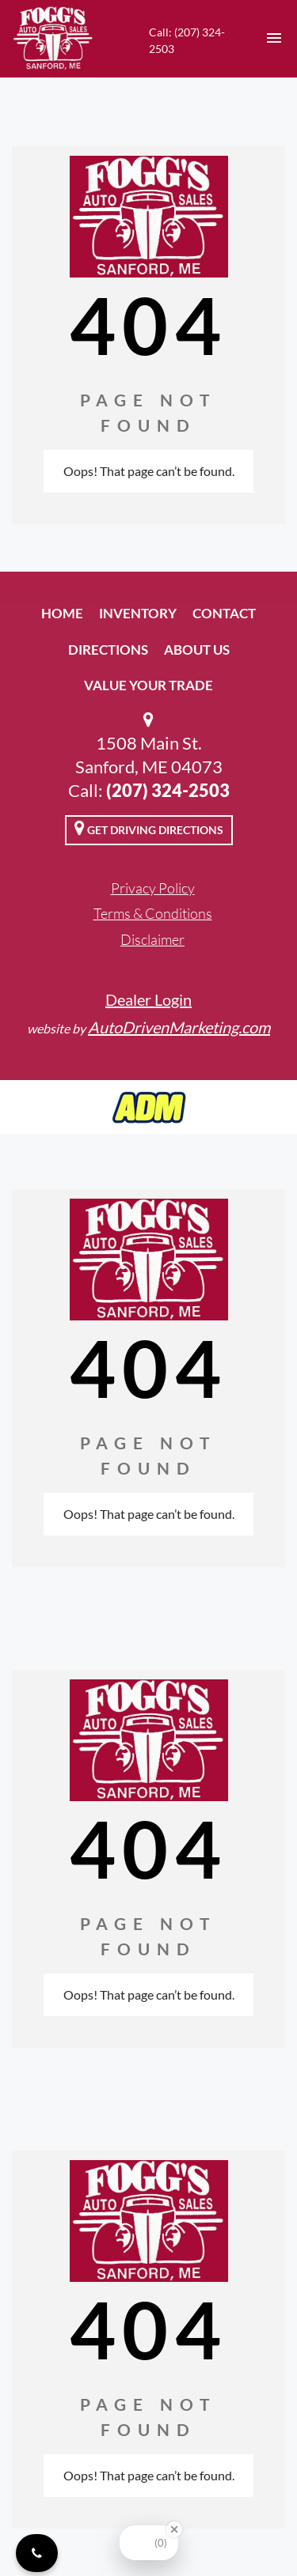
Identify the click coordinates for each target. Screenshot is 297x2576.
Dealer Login (148, 999)
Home (62, 613)
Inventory (138, 613)
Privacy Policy (153, 888)
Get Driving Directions (148, 828)
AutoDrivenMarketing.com (179, 1027)
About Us (197, 649)
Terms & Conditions (152, 913)
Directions (108, 649)
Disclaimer (152, 939)
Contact (224, 613)
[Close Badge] (174, 2529)
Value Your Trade (148, 685)
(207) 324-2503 (168, 790)
